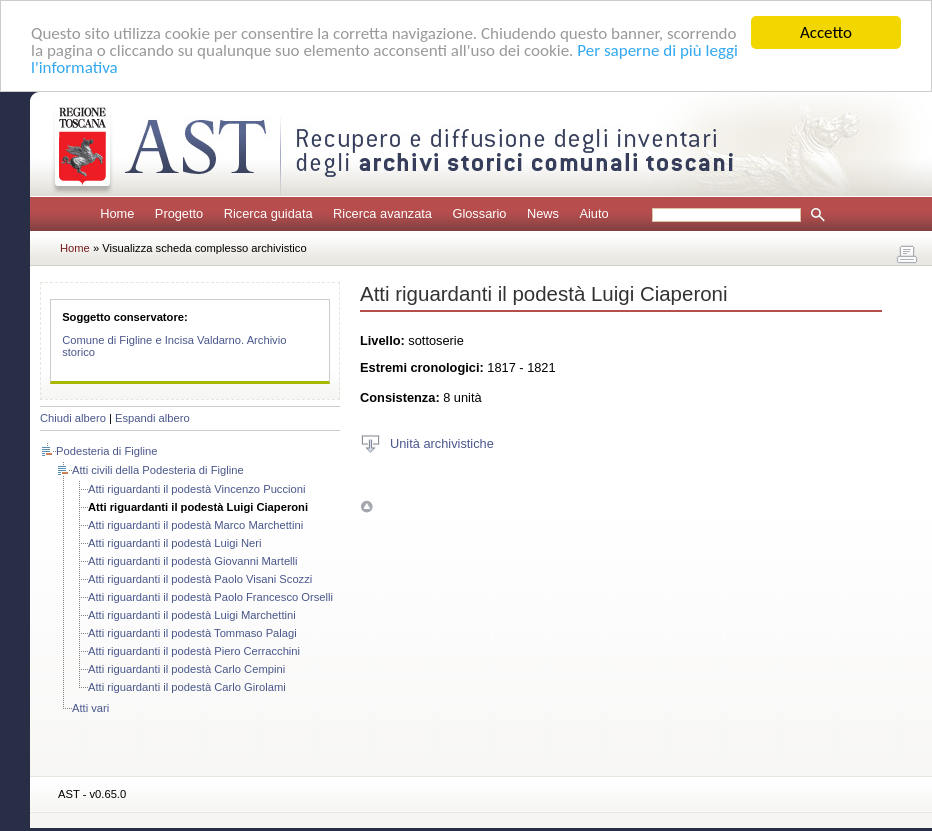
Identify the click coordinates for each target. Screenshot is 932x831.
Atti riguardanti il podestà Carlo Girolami (187, 687)
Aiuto (593, 213)
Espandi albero (152, 418)
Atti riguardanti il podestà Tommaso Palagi (192, 633)
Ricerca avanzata (382, 213)
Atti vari (90, 708)
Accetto (826, 32)
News (543, 213)
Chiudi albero (73, 418)
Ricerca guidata (268, 213)
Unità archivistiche (442, 442)
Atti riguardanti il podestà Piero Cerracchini (194, 651)
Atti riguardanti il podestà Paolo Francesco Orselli (210, 597)
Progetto (179, 213)
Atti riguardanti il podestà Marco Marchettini (195, 525)
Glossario (479, 213)
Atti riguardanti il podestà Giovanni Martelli (193, 561)
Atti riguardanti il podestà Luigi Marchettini (192, 615)
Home (117, 213)
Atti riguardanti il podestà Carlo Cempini (186, 669)
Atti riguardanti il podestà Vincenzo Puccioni (196, 489)
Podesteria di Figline (106, 451)
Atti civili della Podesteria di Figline (158, 470)
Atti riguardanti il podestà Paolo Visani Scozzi (200, 579)
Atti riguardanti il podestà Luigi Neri (175, 543)
